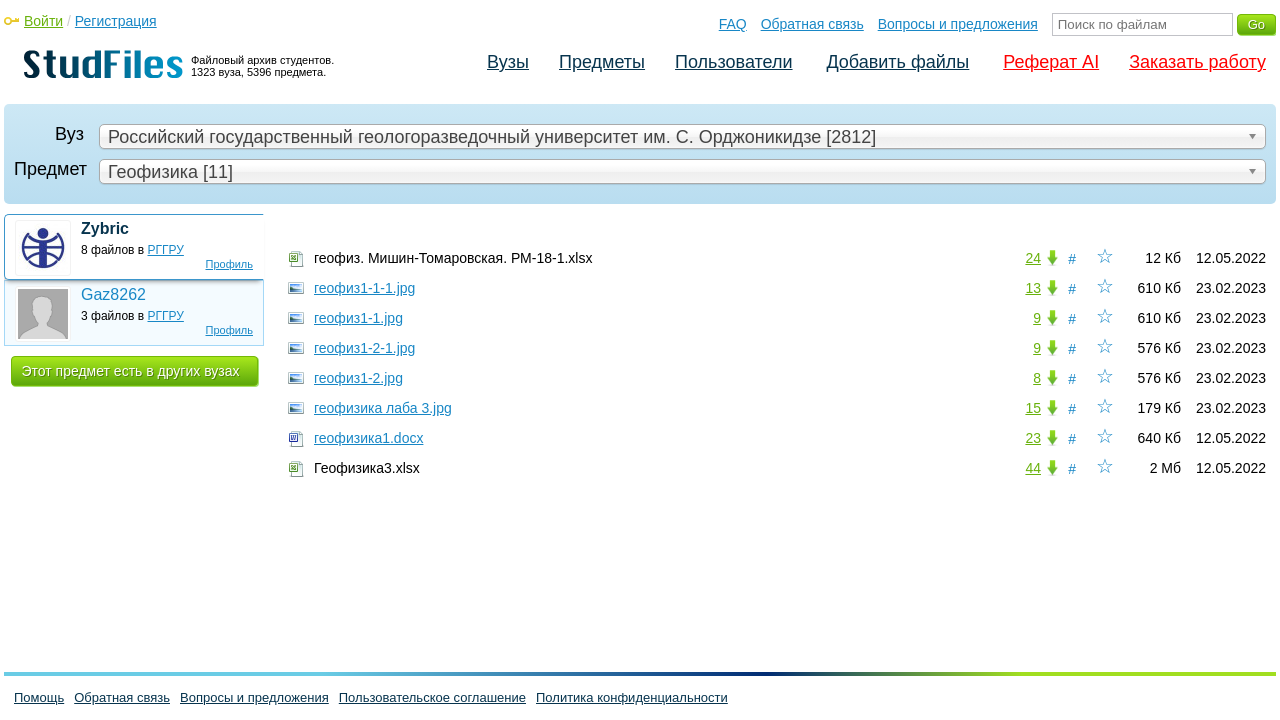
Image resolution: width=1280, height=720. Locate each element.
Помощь (39, 697)
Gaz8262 (113, 294)
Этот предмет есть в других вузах (131, 371)
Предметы (602, 62)
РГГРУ (166, 250)
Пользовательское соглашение (432, 697)
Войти (43, 21)
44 (1033, 468)
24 (1033, 258)
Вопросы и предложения (958, 24)
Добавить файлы (897, 62)
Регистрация (116, 21)
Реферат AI (1051, 62)
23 (1033, 438)
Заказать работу (1197, 62)
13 (1033, 288)
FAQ (733, 24)
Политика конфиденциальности (632, 697)
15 (1033, 408)
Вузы (508, 62)
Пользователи (733, 62)
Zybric (105, 228)
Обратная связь (812, 24)
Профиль (230, 264)
